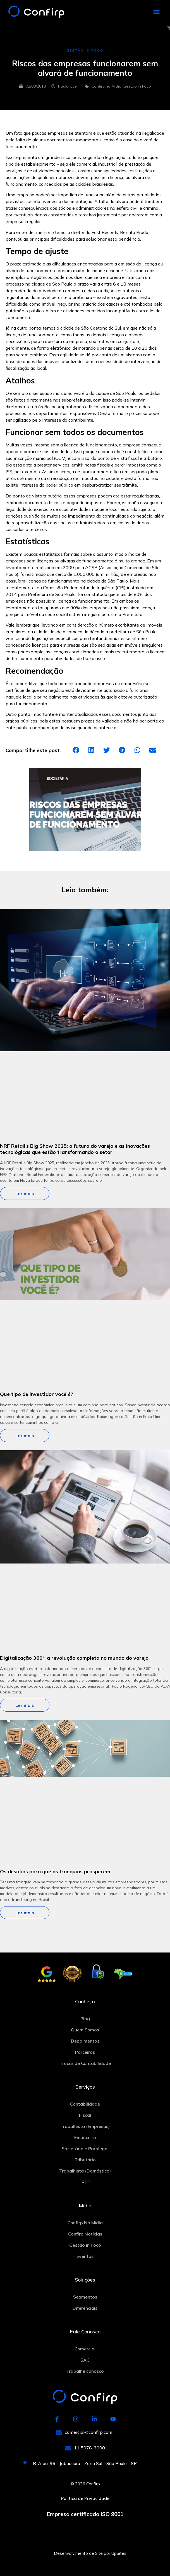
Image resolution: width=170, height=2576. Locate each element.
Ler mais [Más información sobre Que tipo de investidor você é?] (24, 1435)
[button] (156, 12)
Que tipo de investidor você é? (36, 1394)
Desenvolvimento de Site (78, 2553)
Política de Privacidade (85, 2498)
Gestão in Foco (137, 86)
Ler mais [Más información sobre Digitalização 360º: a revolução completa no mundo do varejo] (24, 1705)
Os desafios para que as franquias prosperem (55, 1871)
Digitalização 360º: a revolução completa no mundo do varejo (74, 1658)
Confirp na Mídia (106, 86)
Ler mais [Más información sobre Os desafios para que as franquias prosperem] (24, 1912)
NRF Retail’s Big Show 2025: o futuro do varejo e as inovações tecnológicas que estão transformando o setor (75, 1149)
